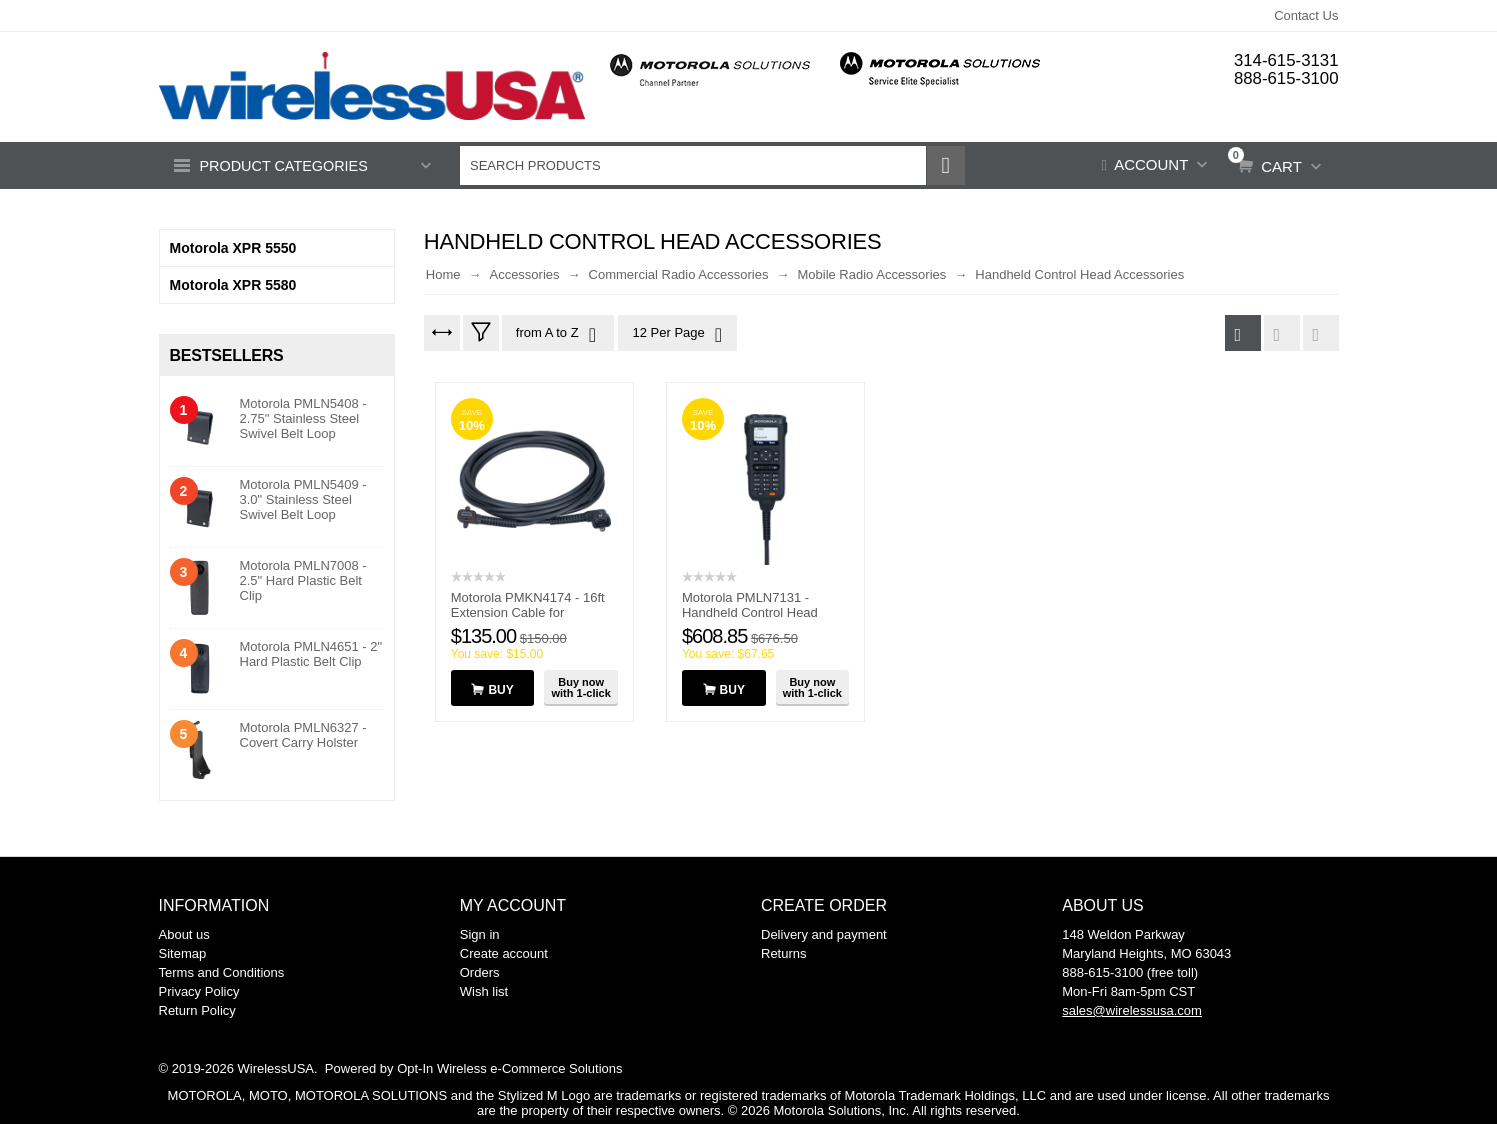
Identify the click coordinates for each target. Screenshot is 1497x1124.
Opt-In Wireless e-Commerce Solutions (509, 1068)
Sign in (480, 934)
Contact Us (1306, 15)
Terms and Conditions (222, 972)
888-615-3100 (1286, 77)
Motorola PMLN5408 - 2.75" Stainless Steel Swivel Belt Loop (303, 418)
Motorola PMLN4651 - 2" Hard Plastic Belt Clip (311, 654)
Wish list (484, 991)
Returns (784, 953)
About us (184, 934)
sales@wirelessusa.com (1132, 1010)
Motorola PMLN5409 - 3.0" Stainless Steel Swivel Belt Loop (303, 499)
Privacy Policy (199, 991)
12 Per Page (676, 335)
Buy (500, 690)
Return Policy (197, 1010)
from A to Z (557, 335)
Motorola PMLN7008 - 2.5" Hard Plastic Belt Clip (303, 580)
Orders (480, 972)
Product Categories (286, 166)
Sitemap (183, 953)
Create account (504, 953)
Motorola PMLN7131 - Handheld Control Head (750, 605)
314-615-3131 (1286, 60)
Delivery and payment (824, 934)
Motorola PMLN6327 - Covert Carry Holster (303, 735)
